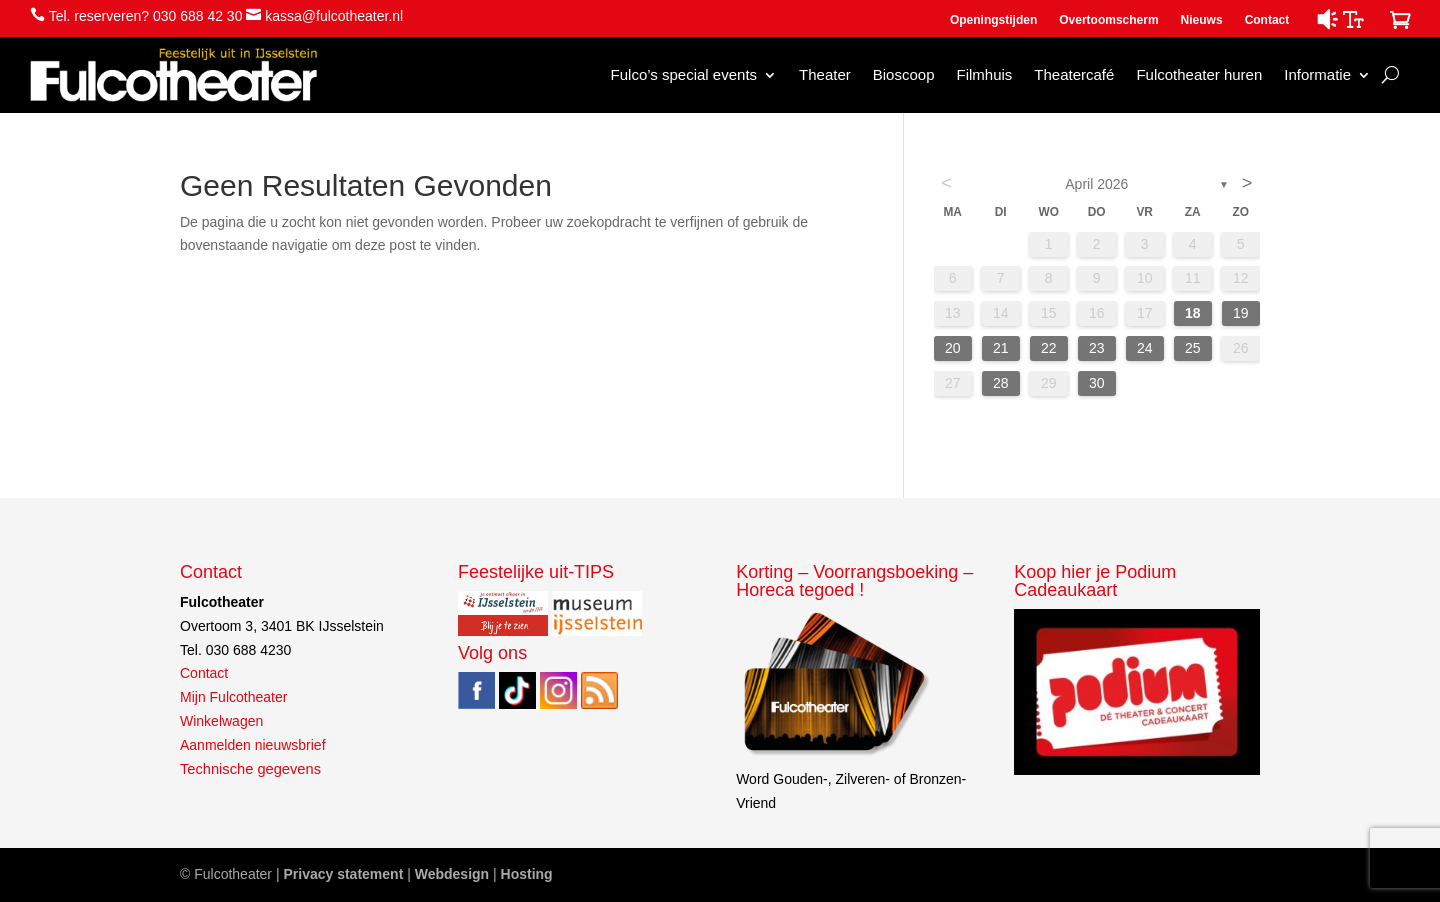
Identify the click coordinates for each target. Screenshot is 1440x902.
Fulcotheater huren (1199, 74)
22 (1049, 348)
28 (1001, 383)
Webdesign (452, 874)
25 (1193, 348)
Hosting (527, 874)
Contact (1267, 20)
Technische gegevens (250, 769)
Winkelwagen (221, 721)
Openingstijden (993, 20)
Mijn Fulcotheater (233, 697)
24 (1145, 348)
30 (1097, 383)
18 (1193, 313)
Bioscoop (904, 74)
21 (1001, 348)
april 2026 (1096, 184)
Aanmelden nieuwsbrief (253, 745)
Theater (825, 74)
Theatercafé (1074, 74)
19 (1241, 313)
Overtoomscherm (1108, 20)
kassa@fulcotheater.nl (334, 16)
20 (953, 348)
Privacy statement (343, 874)
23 (1097, 348)
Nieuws (1202, 20)
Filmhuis (984, 74)
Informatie (1317, 74)
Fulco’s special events (684, 74)
